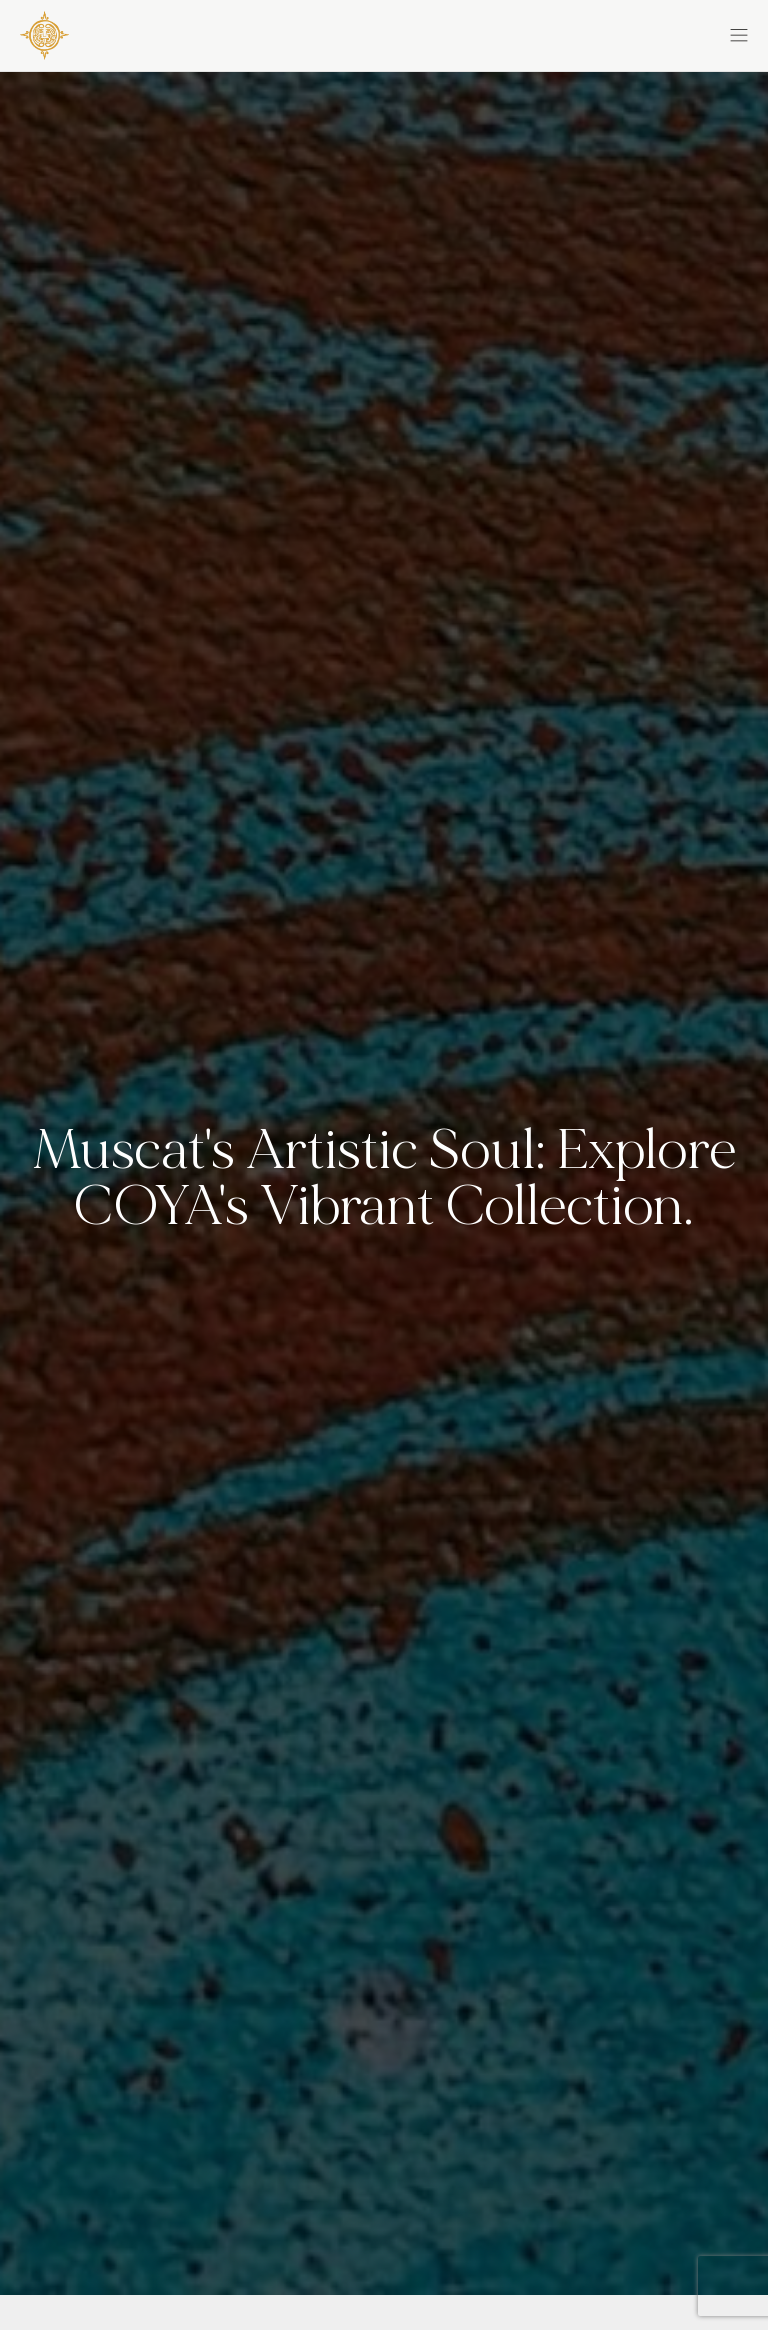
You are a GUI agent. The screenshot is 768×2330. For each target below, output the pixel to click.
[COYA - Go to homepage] (44, 31)
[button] (566, 32)
